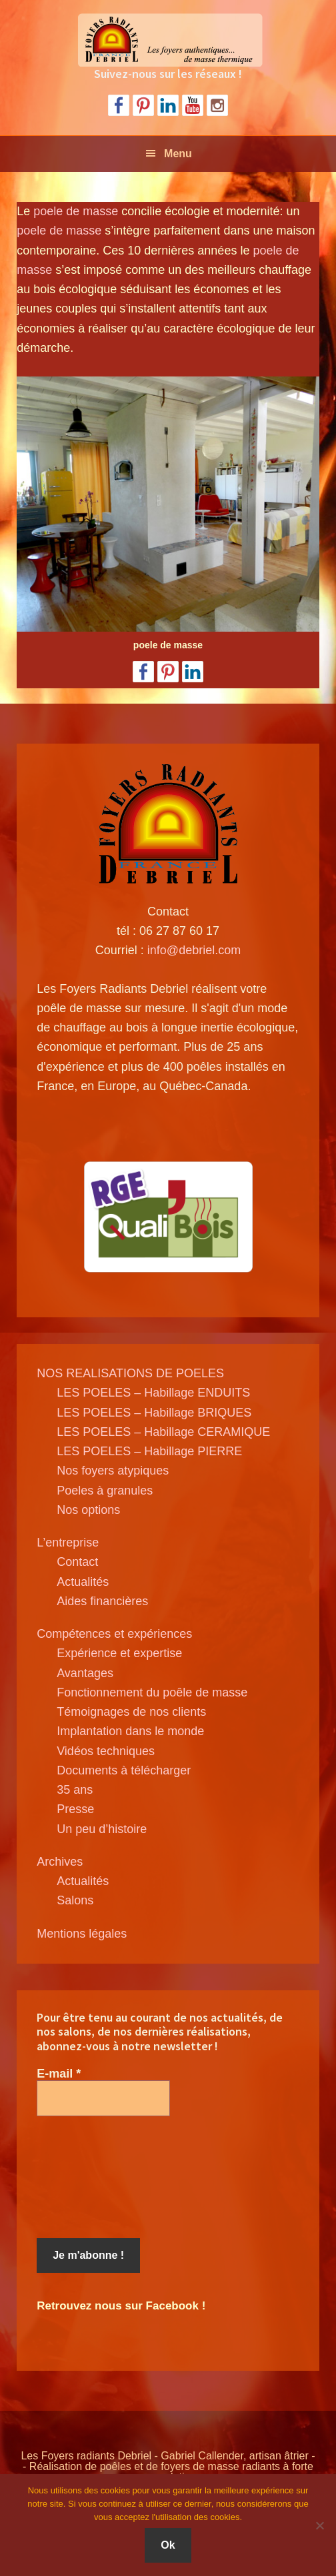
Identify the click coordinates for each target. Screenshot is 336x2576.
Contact (77, 1562)
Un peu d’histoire (102, 1829)
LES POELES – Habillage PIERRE (149, 1451)
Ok (168, 2545)
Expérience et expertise (119, 1653)
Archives (60, 1861)
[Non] (319, 2525)
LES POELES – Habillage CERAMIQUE (163, 1432)
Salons (75, 1900)
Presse (75, 1809)
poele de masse (75, 211)
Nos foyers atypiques (113, 1470)
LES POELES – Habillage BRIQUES (154, 1412)
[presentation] (91, 2178)
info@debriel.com (194, 950)
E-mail (59, 2073)
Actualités (83, 1582)
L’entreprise (68, 1542)
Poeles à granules (105, 1490)
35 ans (75, 1789)
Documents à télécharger (124, 1770)
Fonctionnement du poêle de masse (152, 1692)
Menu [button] (178, 153)
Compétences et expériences (114, 1633)
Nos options (88, 1510)
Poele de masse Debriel (168, 40)
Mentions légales (82, 1933)
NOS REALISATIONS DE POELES (130, 1373)
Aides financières (102, 1601)
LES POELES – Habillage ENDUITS (153, 1392)
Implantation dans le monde (130, 1731)
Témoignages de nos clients (131, 1711)
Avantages (85, 1673)
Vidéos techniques (106, 1751)
